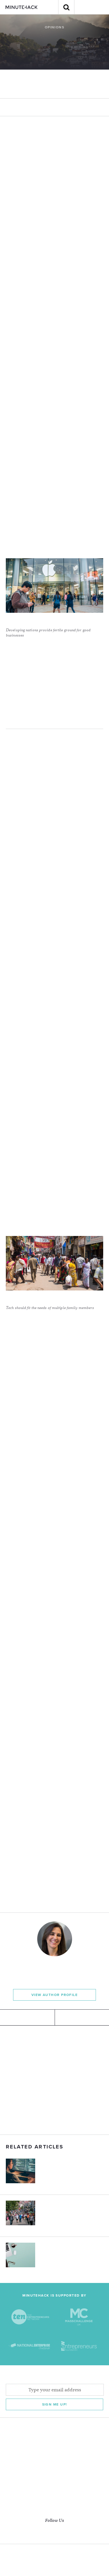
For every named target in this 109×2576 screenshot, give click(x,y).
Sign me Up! (54, 2404)
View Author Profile (54, 1995)
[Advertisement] (54, 2080)
